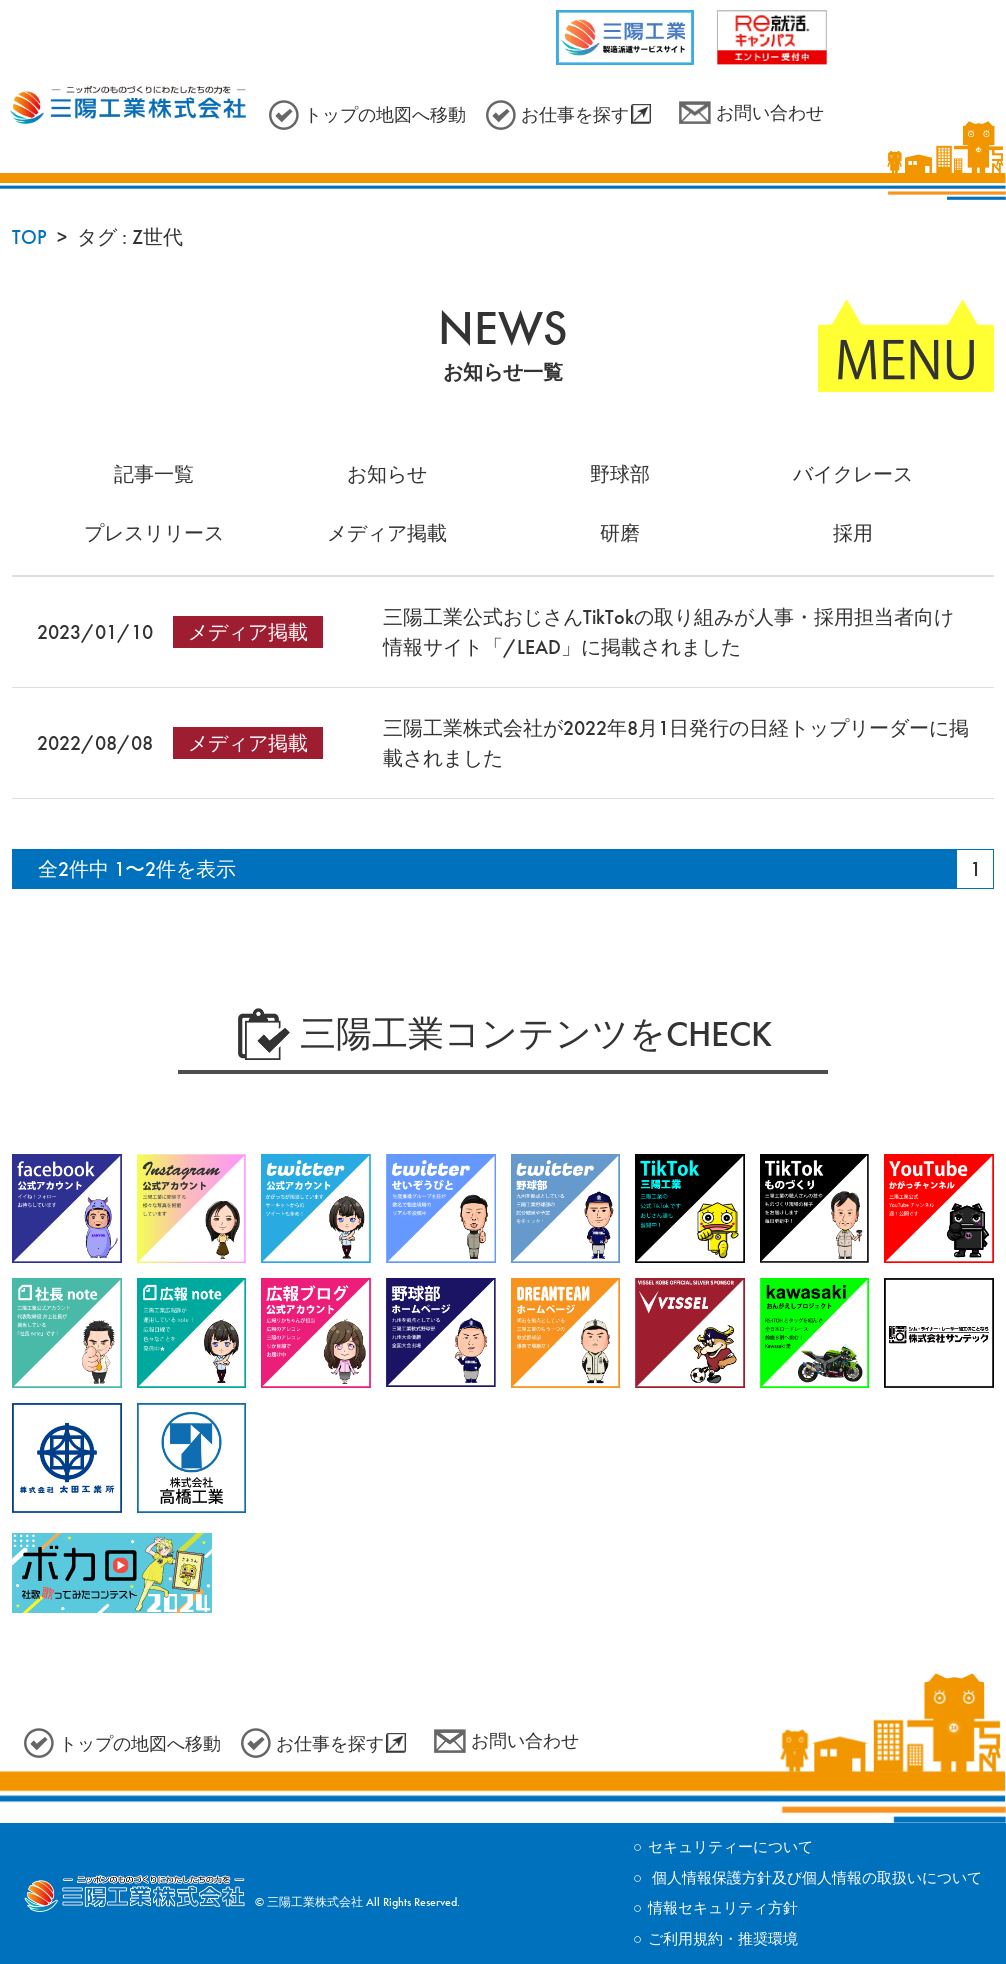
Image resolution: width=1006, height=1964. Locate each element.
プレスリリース (154, 533)
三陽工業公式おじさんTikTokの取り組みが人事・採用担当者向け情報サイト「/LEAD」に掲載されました (668, 632)
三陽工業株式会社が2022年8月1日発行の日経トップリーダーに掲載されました (676, 743)
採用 (853, 533)
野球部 (620, 474)
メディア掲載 (387, 533)
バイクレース (853, 474)
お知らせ (387, 474)
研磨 (620, 533)
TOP (29, 237)
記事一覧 (154, 474)
